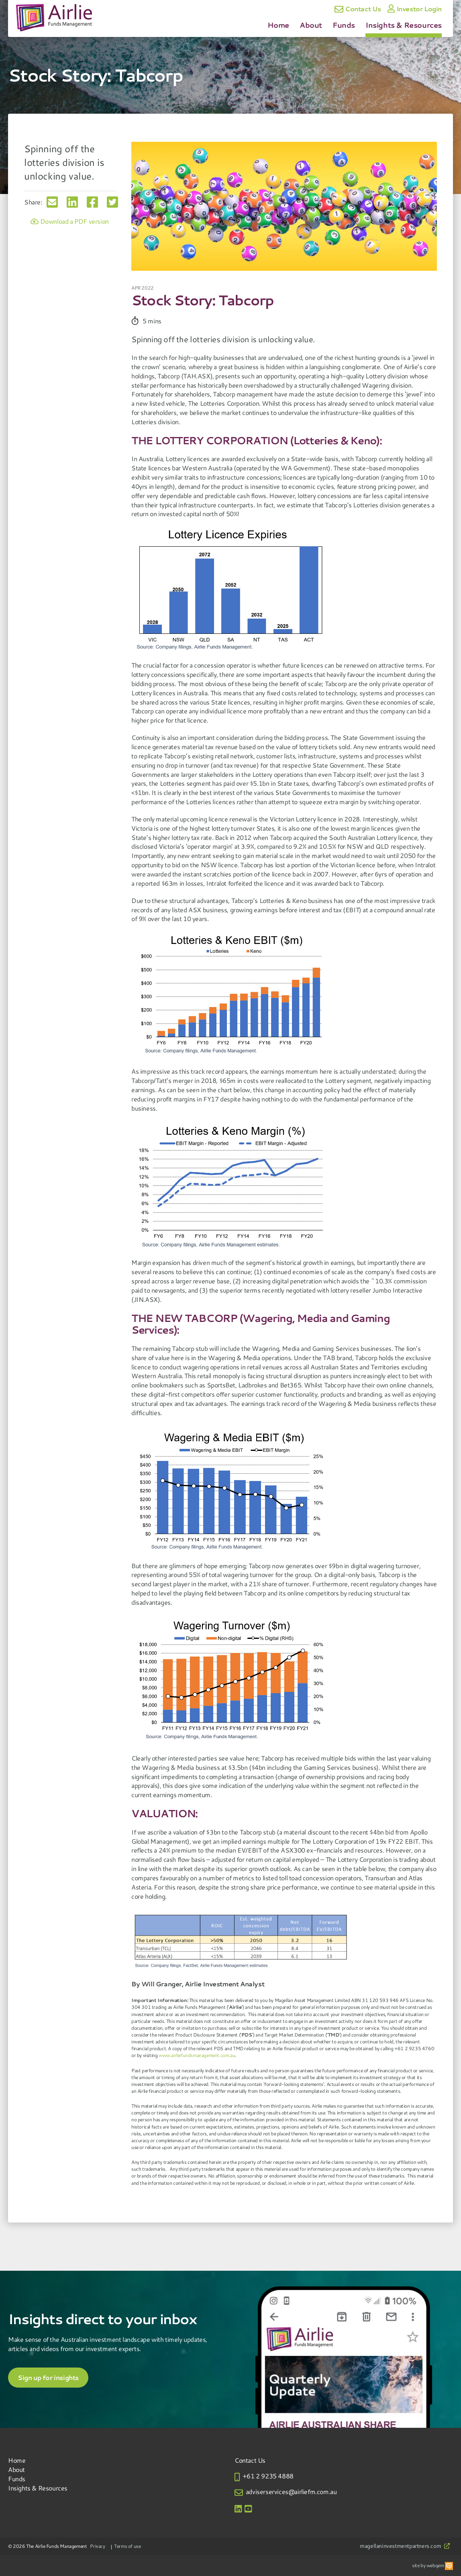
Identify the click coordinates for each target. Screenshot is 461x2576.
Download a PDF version (70, 221)
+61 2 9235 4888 (268, 2476)
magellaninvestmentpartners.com (405, 2545)
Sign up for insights (48, 2377)
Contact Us (358, 8)
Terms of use (127, 2546)
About (311, 25)
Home (278, 25)
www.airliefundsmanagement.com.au (197, 2055)
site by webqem (432, 2565)
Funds (343, 25)
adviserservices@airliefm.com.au (291, 2491)
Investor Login (415, 8)
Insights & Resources (403, 25)
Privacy (97, 2546)
